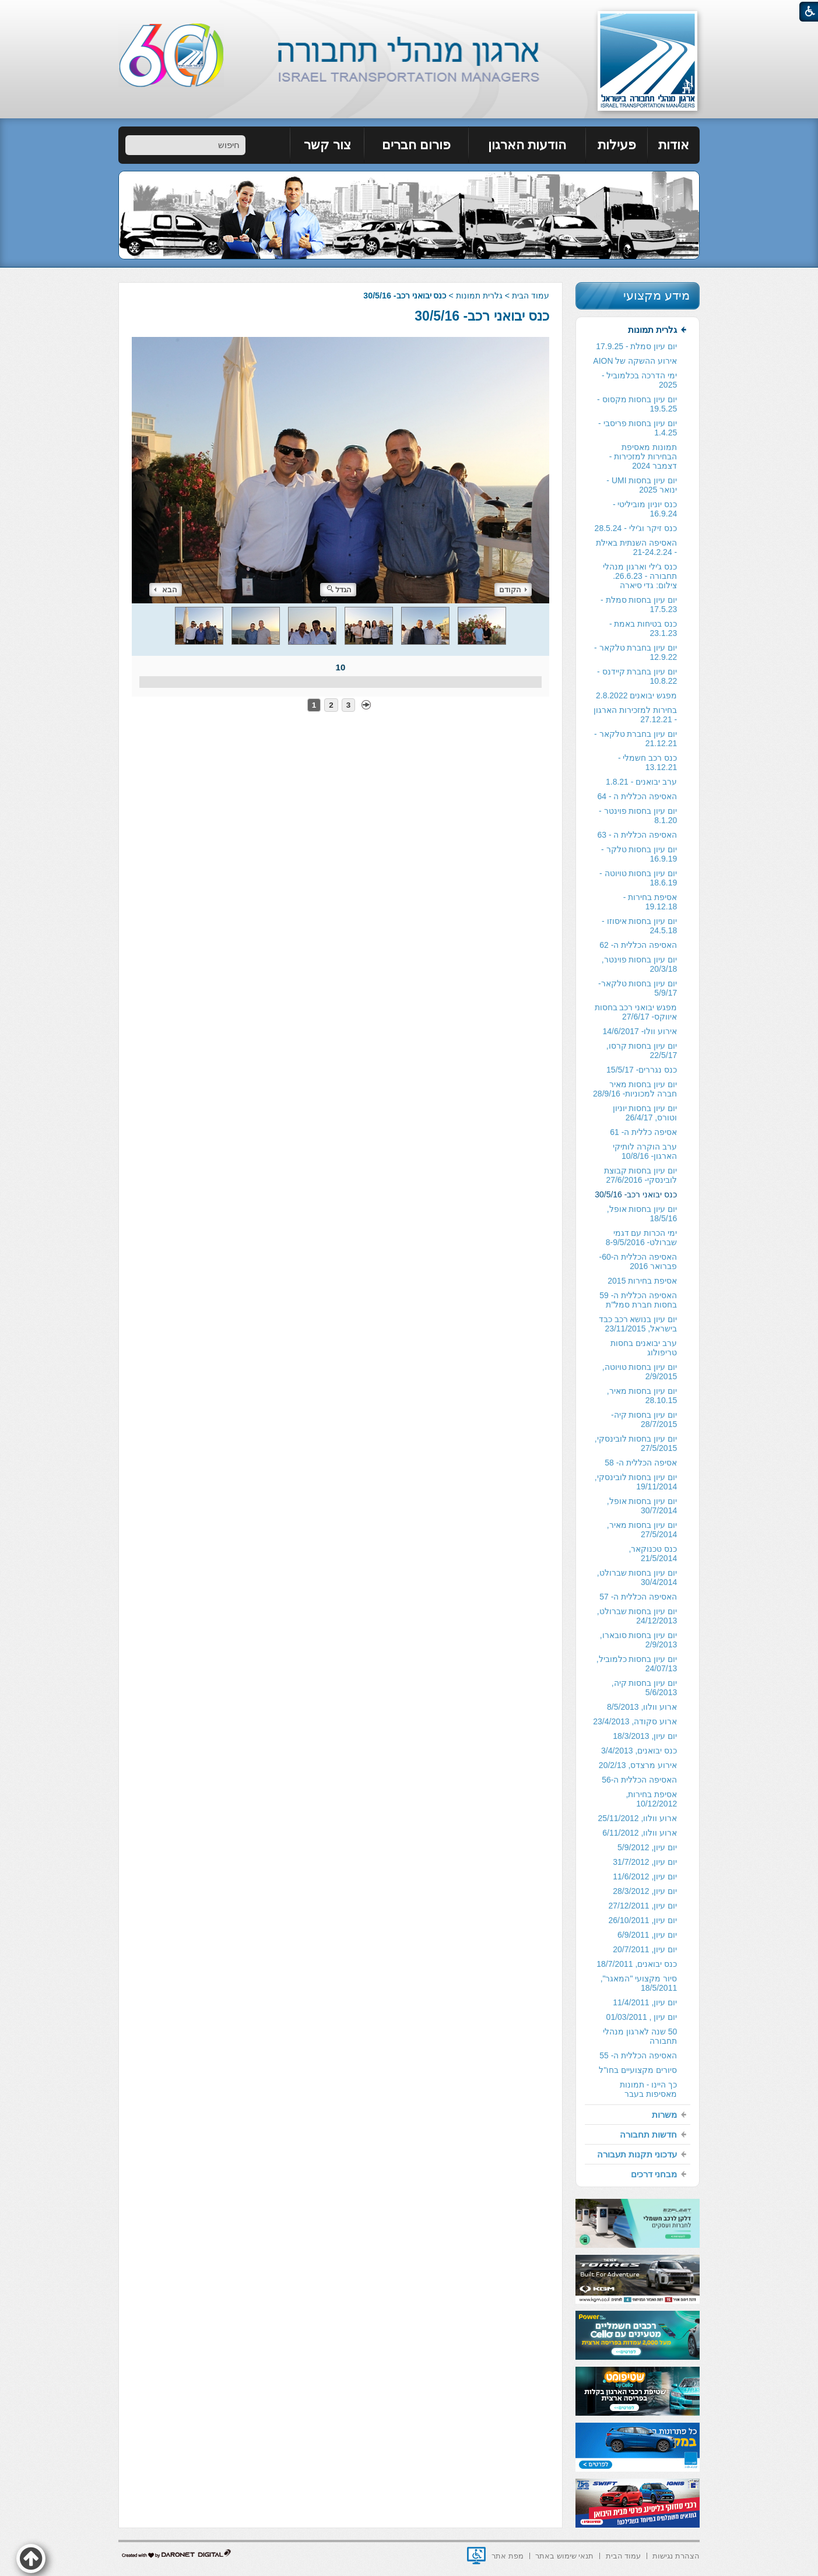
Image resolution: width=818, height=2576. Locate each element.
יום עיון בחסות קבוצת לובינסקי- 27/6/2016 (640, 1175)
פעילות (617, 145)
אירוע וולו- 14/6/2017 (639, 1031)
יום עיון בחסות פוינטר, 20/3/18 (639, 964)
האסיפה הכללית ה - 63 (637, 834)
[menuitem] (674, 145)
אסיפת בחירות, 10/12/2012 (651, 1799)
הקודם (513, 589)
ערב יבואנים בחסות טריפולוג (643, 1347)
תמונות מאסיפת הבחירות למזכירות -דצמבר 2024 (643, 456)
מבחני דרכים (654, 2174)
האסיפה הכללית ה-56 (639, 1779)
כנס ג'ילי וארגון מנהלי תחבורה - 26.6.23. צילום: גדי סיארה (640, 576)
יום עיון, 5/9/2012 (647, 1847)
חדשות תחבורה (648, 2134)
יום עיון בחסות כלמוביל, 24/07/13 (636, 1663)
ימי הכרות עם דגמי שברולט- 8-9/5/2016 (641, 1237)
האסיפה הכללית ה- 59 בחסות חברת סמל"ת (638, 1300)
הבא (165, 589)
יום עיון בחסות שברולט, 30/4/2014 (637, 1577)
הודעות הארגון (527, 145)
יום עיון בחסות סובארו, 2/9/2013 (638, 1639)
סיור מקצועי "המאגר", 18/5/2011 (639, 1983)
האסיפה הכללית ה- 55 (638, 2055)
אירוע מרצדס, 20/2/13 (638, 1765)
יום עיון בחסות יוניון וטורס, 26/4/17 (645, 1113)
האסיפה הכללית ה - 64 (637, 796)
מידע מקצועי (656, 295)
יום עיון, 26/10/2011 (642, 1920)
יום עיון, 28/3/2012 (645, 1891)
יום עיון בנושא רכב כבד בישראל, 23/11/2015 (638, 1324)
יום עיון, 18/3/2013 (645, 1736)
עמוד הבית (530, 295)
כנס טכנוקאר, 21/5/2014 (653, 1553)
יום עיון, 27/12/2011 (642, 1905)
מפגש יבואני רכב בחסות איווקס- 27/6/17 (636, 1012)
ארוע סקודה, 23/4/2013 (635, 1721)
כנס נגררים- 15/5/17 (641, 1069)
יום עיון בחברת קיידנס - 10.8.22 (637, 676)
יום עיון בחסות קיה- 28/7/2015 (644, 1419)
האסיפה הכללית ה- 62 (638, 945)
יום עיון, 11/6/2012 (645, 1876)
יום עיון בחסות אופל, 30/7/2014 (642, 1505)
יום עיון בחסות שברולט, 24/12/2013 (637, 1616)
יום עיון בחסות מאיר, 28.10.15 (642, 1395)
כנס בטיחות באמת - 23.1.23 (643, 628)
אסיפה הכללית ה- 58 (641, 1462)
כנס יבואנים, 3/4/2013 (639, 1750)
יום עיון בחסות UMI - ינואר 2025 (641, 485)
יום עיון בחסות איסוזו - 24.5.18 (639, 925)
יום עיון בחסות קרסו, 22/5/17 (641, 1050)
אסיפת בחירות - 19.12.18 (650, 901)
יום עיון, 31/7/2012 (645, 1862)
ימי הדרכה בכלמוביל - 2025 (639, 380)
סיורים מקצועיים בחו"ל (638, 2070)
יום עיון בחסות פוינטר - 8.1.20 (638, 815)
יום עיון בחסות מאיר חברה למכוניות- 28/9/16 (635, 1089)
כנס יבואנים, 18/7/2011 (636, 1964)
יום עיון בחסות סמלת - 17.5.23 (639, 604)
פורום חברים (416, 145)
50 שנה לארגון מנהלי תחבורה (640, 2036)
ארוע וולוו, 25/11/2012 (637, 1818)
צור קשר (327, 145)
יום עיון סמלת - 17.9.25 (636, 346)
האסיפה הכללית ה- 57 (638, 1596)
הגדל (339, 589)
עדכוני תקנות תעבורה (637, 2154)
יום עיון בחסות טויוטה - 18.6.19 (638, 878)
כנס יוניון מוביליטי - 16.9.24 (645, 509)
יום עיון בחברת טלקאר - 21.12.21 (635, 738)
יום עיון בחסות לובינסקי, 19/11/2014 (636, 1481)
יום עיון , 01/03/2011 (641, 2017)
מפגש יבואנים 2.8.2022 (636, 695)
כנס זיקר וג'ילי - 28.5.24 (636, 528)
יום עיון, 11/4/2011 (645, 2002)
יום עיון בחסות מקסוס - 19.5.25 (637, 404)
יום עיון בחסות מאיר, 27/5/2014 (642, 1529)
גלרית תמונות (479, 295)
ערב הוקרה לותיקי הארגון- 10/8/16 (645, 1151)
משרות (664, 2115)
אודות (673, 145)
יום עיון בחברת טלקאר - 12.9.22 (635, 652)
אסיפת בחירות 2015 (642, 1280)
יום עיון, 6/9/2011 (647, 1934)
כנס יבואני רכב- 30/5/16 (482, 316)
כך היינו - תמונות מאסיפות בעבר (648, 2089)
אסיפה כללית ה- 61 (643, 1132)
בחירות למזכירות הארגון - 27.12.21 (635, 714)
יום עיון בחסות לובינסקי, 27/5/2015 (636, 1443)
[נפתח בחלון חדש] (476, 2555)
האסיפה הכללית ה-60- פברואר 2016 (638, 1261)
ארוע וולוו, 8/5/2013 (642, 1707)
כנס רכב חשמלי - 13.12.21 (647, 762)
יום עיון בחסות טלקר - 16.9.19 (639, 854)
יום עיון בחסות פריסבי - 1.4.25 (637, 428)
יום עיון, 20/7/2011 (645, 1949)
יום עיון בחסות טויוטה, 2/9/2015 (639, 1371)
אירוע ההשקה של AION (635, 361)
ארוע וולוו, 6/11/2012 (639, 1832)
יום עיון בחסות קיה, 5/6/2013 (644, 1687)
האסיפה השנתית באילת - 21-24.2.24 (636, 547)
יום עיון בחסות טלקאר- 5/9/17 (637, 988)
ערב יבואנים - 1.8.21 (641, 781)
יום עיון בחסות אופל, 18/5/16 (642, 1213)
